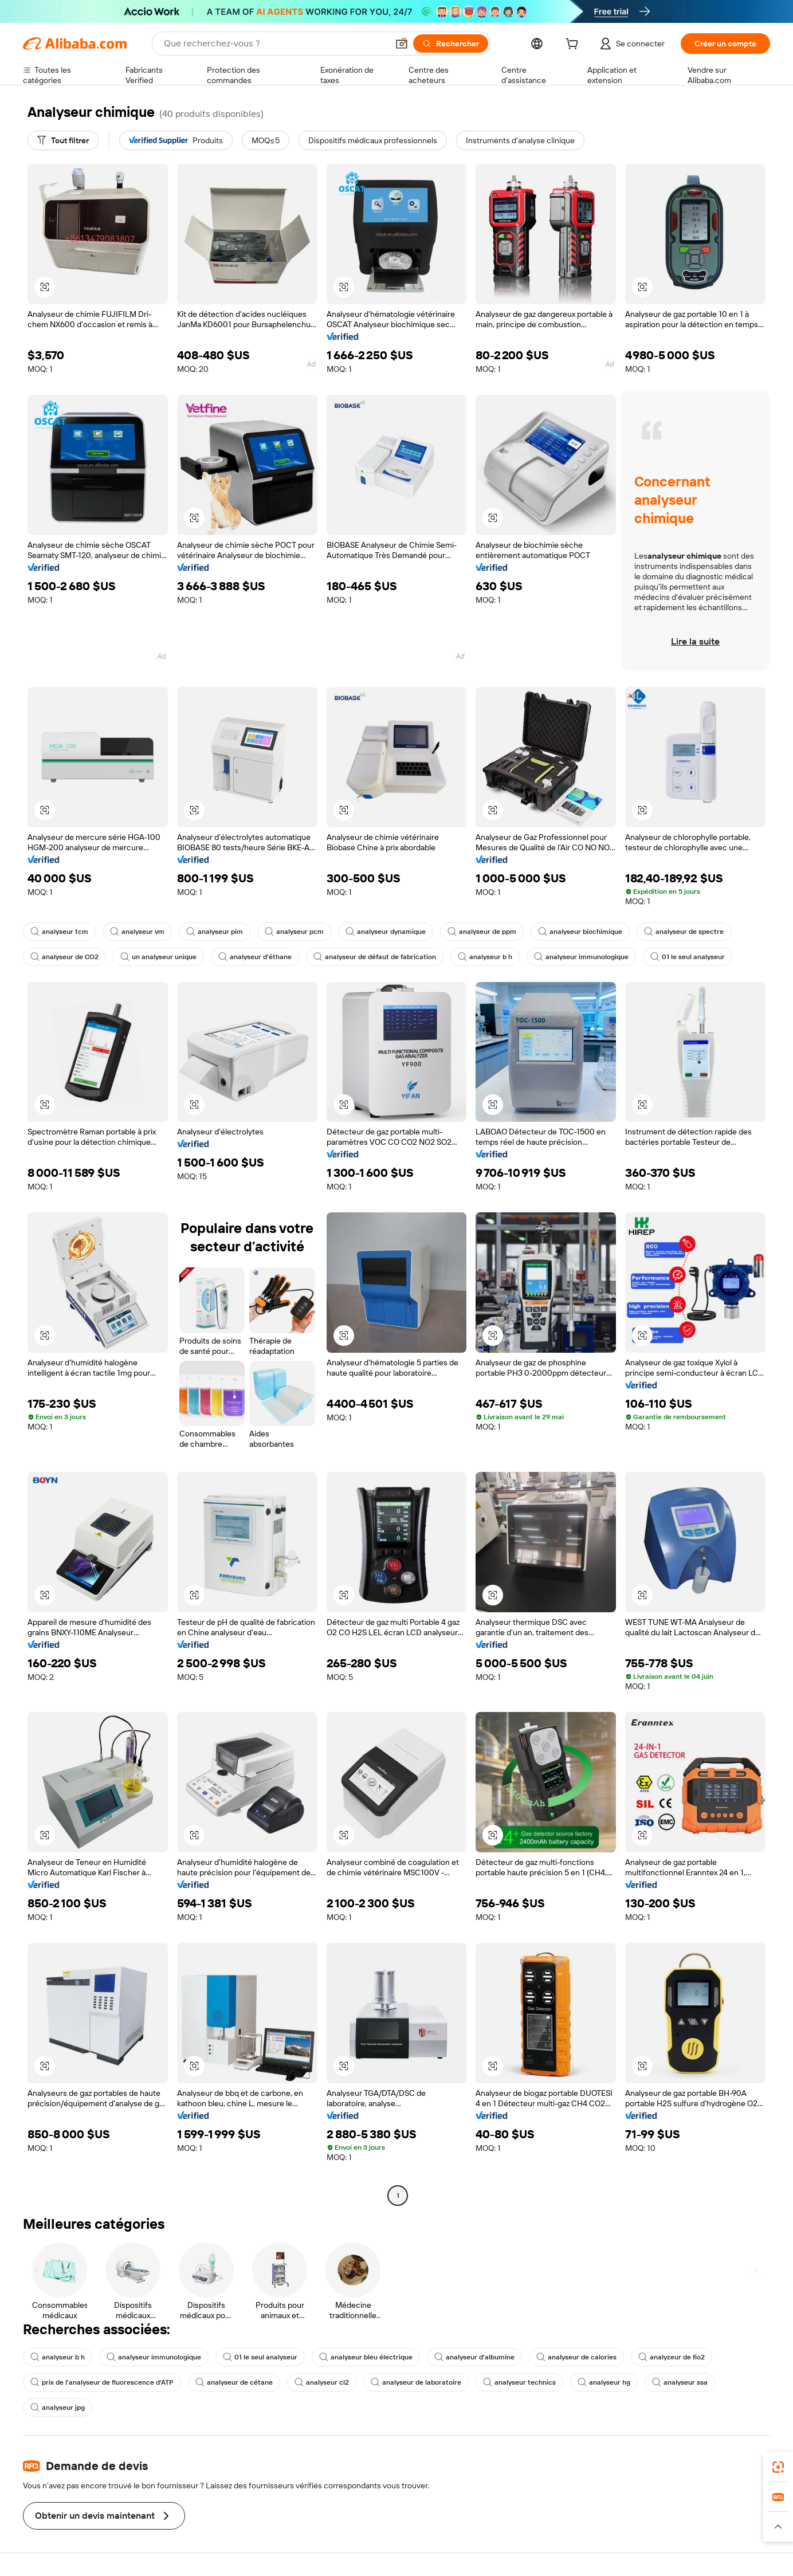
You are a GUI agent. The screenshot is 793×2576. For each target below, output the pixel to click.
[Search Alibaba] (275, 43)
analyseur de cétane (234, 2382)
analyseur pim (214, 931)
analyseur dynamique (386, 931)
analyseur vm (137, 931)
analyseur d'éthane (255, 956)
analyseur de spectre (684, 931)
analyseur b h (485, 956)
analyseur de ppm (481, 931)
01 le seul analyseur (687, 956)
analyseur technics (519, 2382)
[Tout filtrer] (63, 140)
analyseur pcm (294, 931)
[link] (778, 2467)
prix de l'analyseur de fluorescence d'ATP (102, 2382)
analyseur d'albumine (474, 2357)
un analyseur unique (158, 956)
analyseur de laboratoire (416, 2382)
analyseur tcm (59, 931)
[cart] (574, 45)
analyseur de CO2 (64, 956)
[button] (402, 43)
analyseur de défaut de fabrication (374, 956)
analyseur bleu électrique (366, 2357)
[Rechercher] (450, 43)
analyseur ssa (680, 2382)
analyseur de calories (576, 2357)
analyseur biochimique (580, 931)
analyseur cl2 (322, 2382)
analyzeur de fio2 (671, 2357)
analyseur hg (604, 2382)
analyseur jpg (57, 2407)
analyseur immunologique (581, 956)
